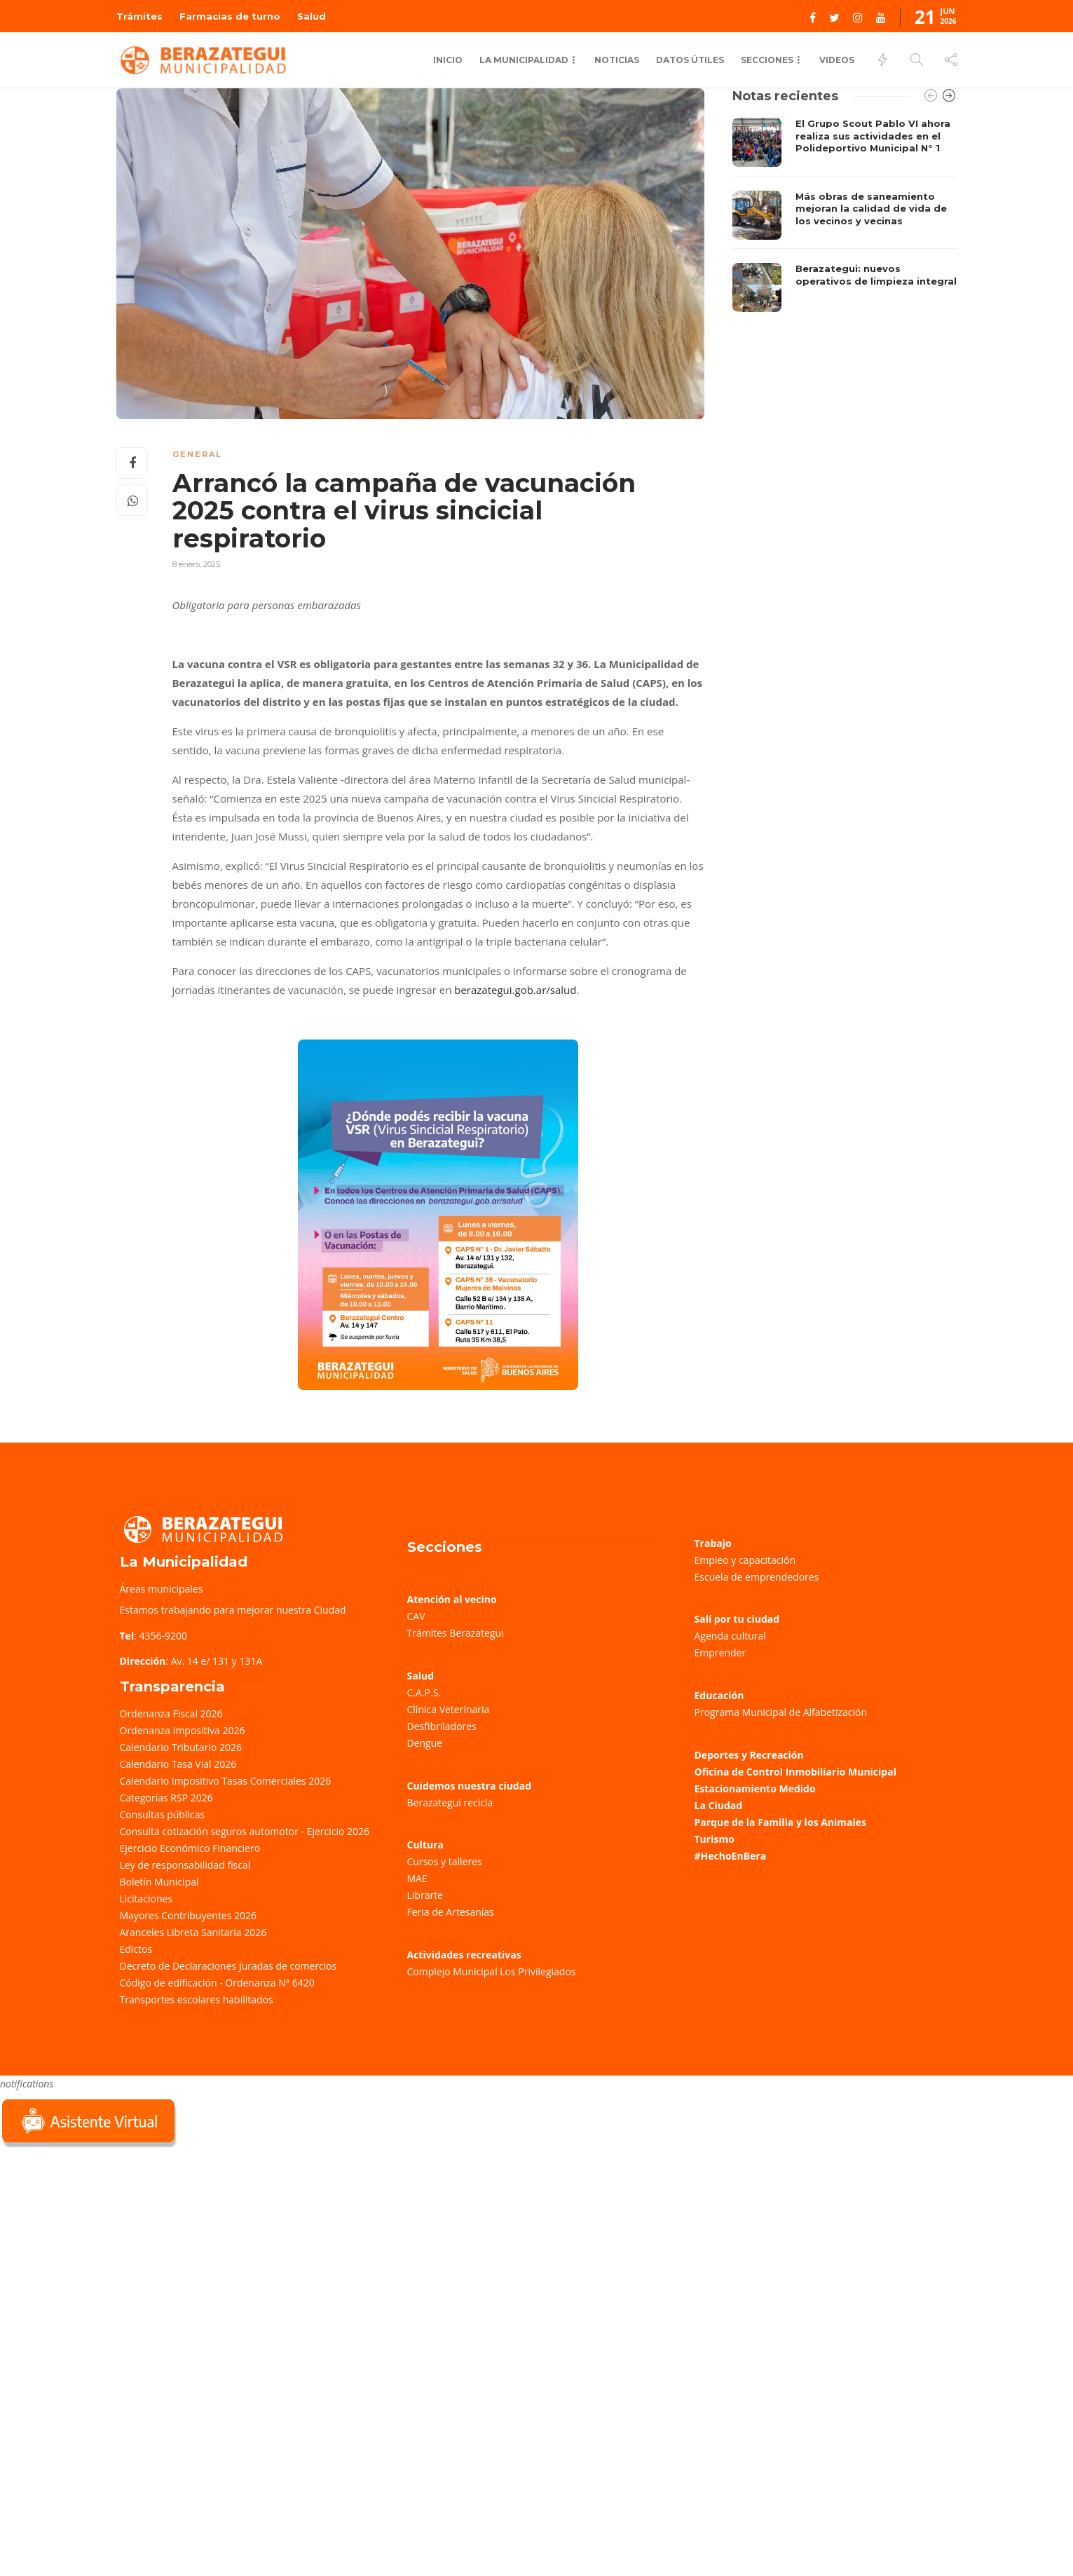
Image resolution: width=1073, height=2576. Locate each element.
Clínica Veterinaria (448, 1709)
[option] (844, 215)
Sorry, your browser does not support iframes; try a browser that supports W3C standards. (105, 2249)
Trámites (139, 16)
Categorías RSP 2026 (166, 1797)
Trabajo (713, 1543)
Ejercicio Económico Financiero (190, 1848)
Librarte (425, 1895)
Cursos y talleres (444, 1861)
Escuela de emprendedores (757, 1576)
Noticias (616, 60)
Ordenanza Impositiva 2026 (182, 1730)
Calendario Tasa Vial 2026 (178, 1764)
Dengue (425, 1743)
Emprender (720, 1652)
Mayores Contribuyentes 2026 (188, 1915)
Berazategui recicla (450, 1802)
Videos (836, 60)
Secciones (767, 60)
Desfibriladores (442, 1726)
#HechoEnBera (731, 1855)
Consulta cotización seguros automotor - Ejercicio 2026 (245, 1831)
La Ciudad (719, 1805)
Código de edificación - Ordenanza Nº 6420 (217, 1982)
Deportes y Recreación (749, 1754)
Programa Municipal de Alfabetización (781, 1712)
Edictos (136, 1949)
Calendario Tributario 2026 (181, 1747)
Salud (311, 16)
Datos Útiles (690, 60)
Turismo (714, 1839)
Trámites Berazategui (455, 1633)
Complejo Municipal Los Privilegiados (491, 1971)
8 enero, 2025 (196, 564)
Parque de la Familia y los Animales (780, 1822)
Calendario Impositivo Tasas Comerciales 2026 (226, 1780)
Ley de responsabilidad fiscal (185, 1865)
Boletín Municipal (159, 1881)
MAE (417, 1878)
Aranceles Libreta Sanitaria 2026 (193, 1932)
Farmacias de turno (229, 16)
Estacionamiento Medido (755, 1788)
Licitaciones (146, 1898)
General (197, 454)
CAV (416, 1616)
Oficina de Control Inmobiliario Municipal (795, 1771)
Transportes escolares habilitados (196, 1999)
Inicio (448, 60)
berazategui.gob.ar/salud (515, 990)
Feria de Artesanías (450, 1912)
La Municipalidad (523, 60)
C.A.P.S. (424, 1692)
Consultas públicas (162, 1814)
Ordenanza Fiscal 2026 (171, 1713)
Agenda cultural (730, 1635)
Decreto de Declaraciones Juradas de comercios (228, 1965)
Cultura (425, 1844)
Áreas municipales (161, 1588)
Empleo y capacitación (745, 1560)
